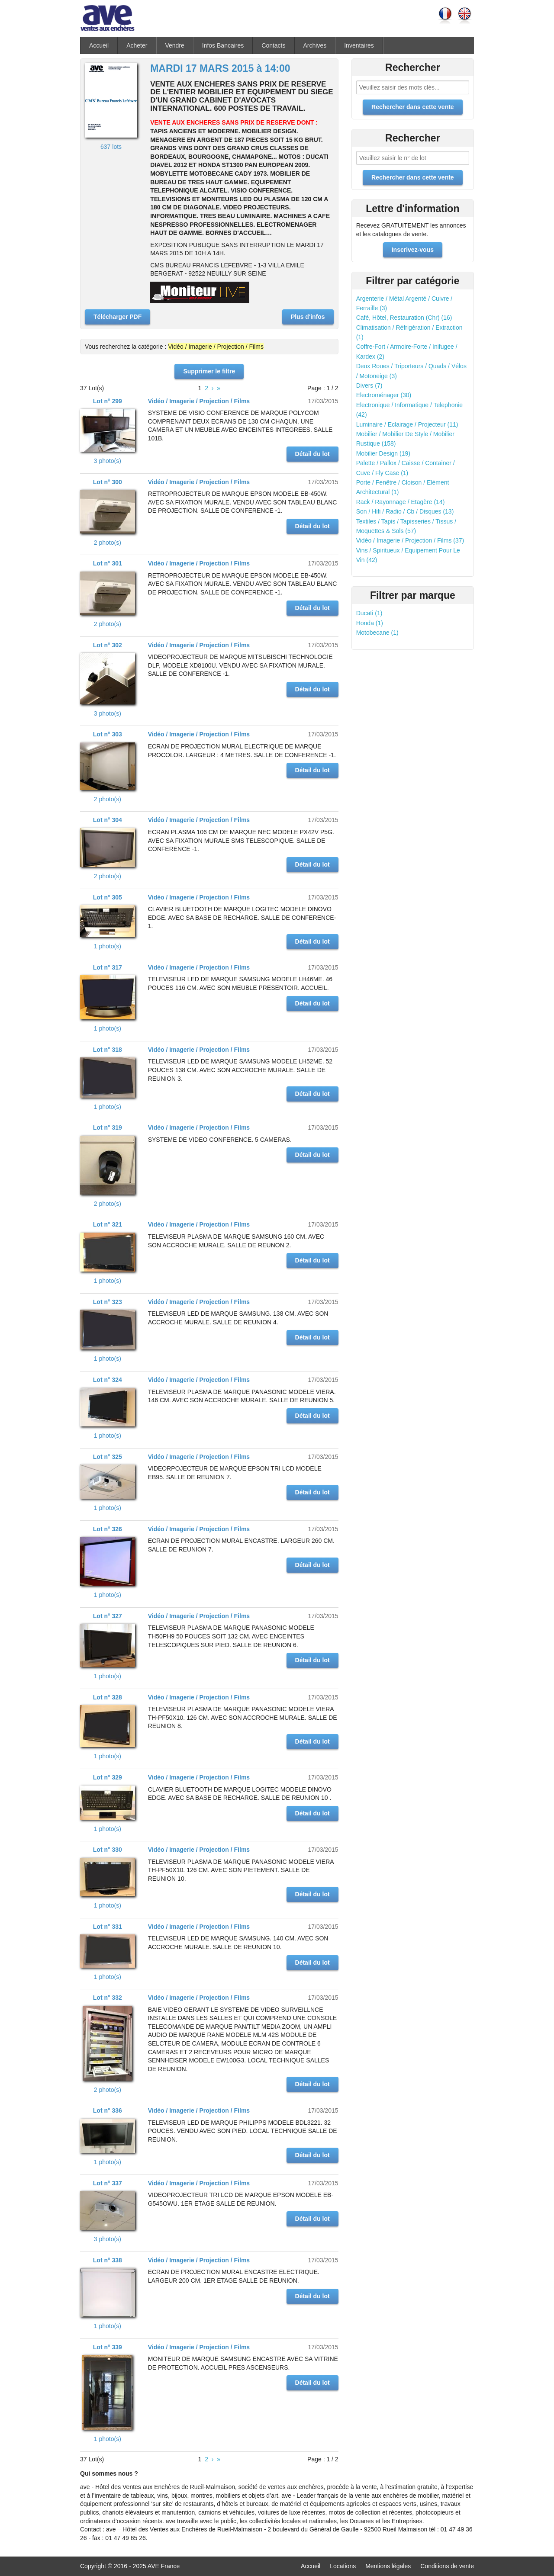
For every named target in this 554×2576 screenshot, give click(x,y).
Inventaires (359, 45)
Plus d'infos (308, 316)
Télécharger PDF (117, 316)
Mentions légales (388, 2566)
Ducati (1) (369, 613)
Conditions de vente (447, 2566)
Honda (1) (369, 623)
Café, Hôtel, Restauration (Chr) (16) (404, 317)
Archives (315, 45)
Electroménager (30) (384, 395)
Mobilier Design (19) (383, 453)
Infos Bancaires (223, 45)
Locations (343, 2566)
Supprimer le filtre (209, 371)
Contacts (273, 45)
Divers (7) (369, 385)
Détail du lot (312, 453)
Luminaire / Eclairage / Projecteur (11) (407, 424)
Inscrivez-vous (413, 249)
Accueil (99, 45)
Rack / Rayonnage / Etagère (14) (400, 501)
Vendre (174, 45)
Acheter (136, 45)
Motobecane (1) (377, 632)
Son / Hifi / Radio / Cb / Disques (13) (405, 511)
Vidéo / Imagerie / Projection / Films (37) (410, 540)
